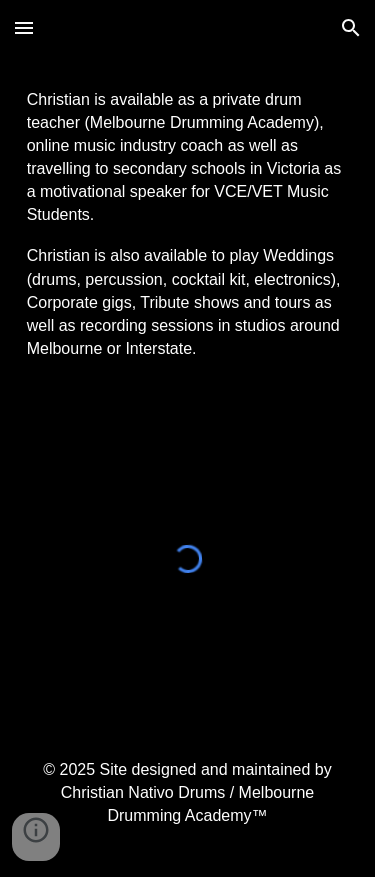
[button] (24, 27)
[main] (188, 224)
